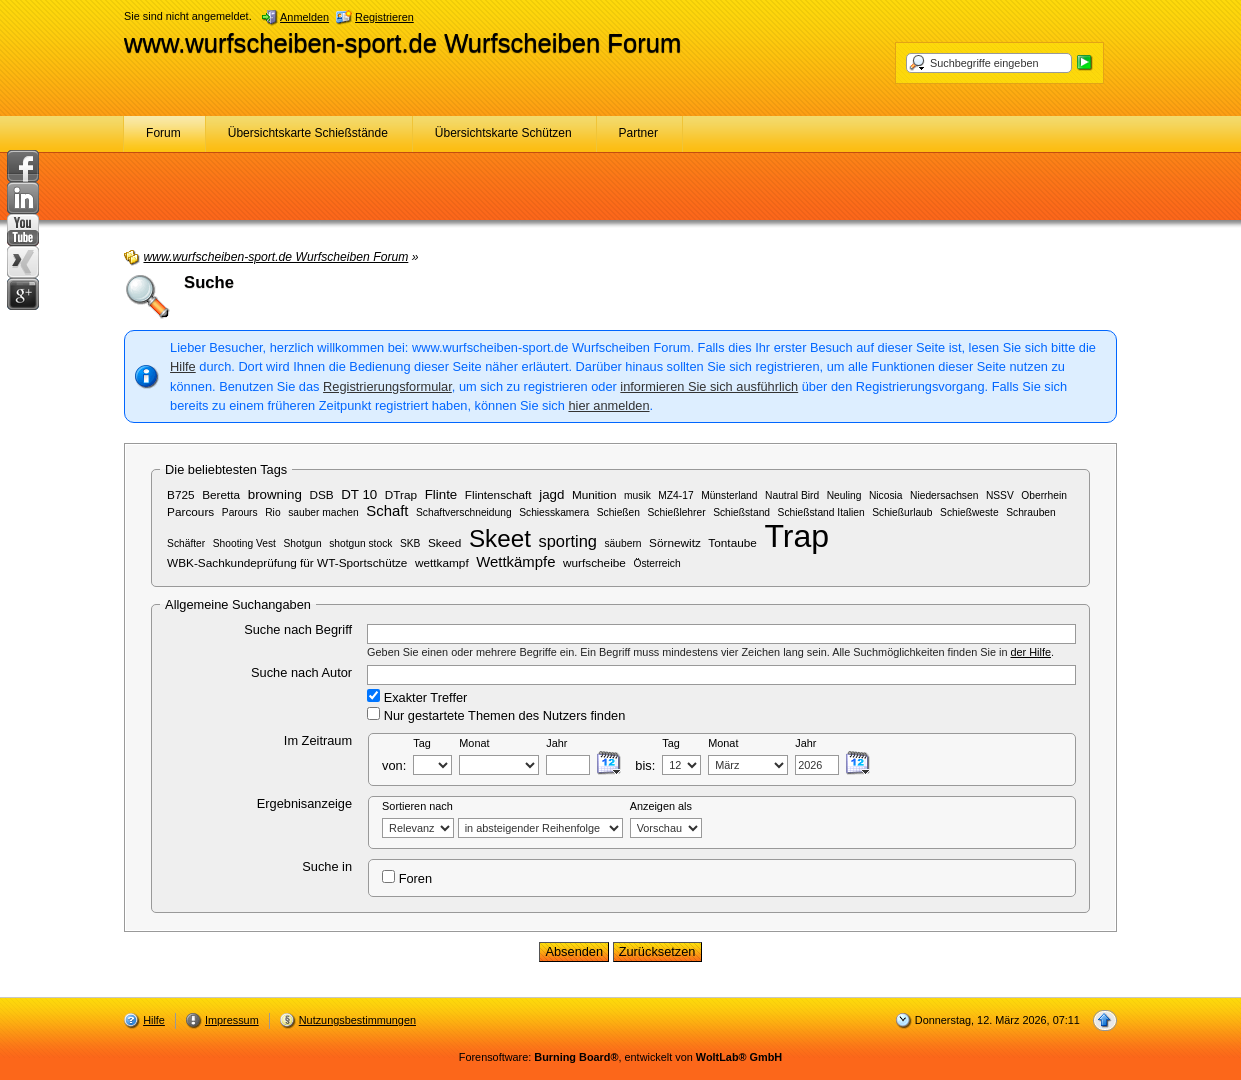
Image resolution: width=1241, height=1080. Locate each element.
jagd (551, 494)
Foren (407, 878)
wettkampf (442, 562)
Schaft (387, 511)
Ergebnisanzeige (304, 803)
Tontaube (732, 542)
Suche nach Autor (301, 672)
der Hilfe (1031, 652)
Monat (474, 743)
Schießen (618, 512)
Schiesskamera (554, 512)
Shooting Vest (244, 543)
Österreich (656, 563)
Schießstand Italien (821, 512)
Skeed (444, 542)
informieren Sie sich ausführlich (709, 386)
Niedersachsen (944, 495)
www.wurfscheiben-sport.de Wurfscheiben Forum (402, 43)
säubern (623, 543)
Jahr (556, 743)
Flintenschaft (498, 494)
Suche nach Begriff (298, 629)
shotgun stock (360, 543)
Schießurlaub (902, 512)
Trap (796, 536)
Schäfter (186, 543)
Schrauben (1031, 512)
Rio (272, 512)
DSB (321, 494)
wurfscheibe (594, 562)
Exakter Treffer (417, 697)
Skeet (500, 538)
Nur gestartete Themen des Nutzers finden (496, 715)
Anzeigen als (661, 806)
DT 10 (359, 494)
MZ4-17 (675, 495)
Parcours (190, 511)
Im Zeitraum (318, 740)
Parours (240, 512)
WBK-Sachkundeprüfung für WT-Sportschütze (287, 562)
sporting (567, 541)
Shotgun (303, 543)
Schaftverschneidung (464, 512)
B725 (181, 494)
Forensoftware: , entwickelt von (620, 1057)
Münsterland (729, 495)
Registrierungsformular (387, 386)
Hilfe (183, 366)
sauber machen (323, 512)
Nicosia (886, 495)
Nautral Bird (792, 495)
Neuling (844, 495)
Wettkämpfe (515, 562)
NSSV (1000, 495)
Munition (594, 494)
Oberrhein (1044, 495)
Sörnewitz (675, 542)
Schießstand (741, 512)
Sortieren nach (417, 806)
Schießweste (969, 512)
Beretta (221, 494)
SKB (410, 543)
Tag (422, 743)
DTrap (401, 494)
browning (275, 494)
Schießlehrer (677, 512)
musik (637, 495)
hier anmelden (608, 405)
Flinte (441, 494)
